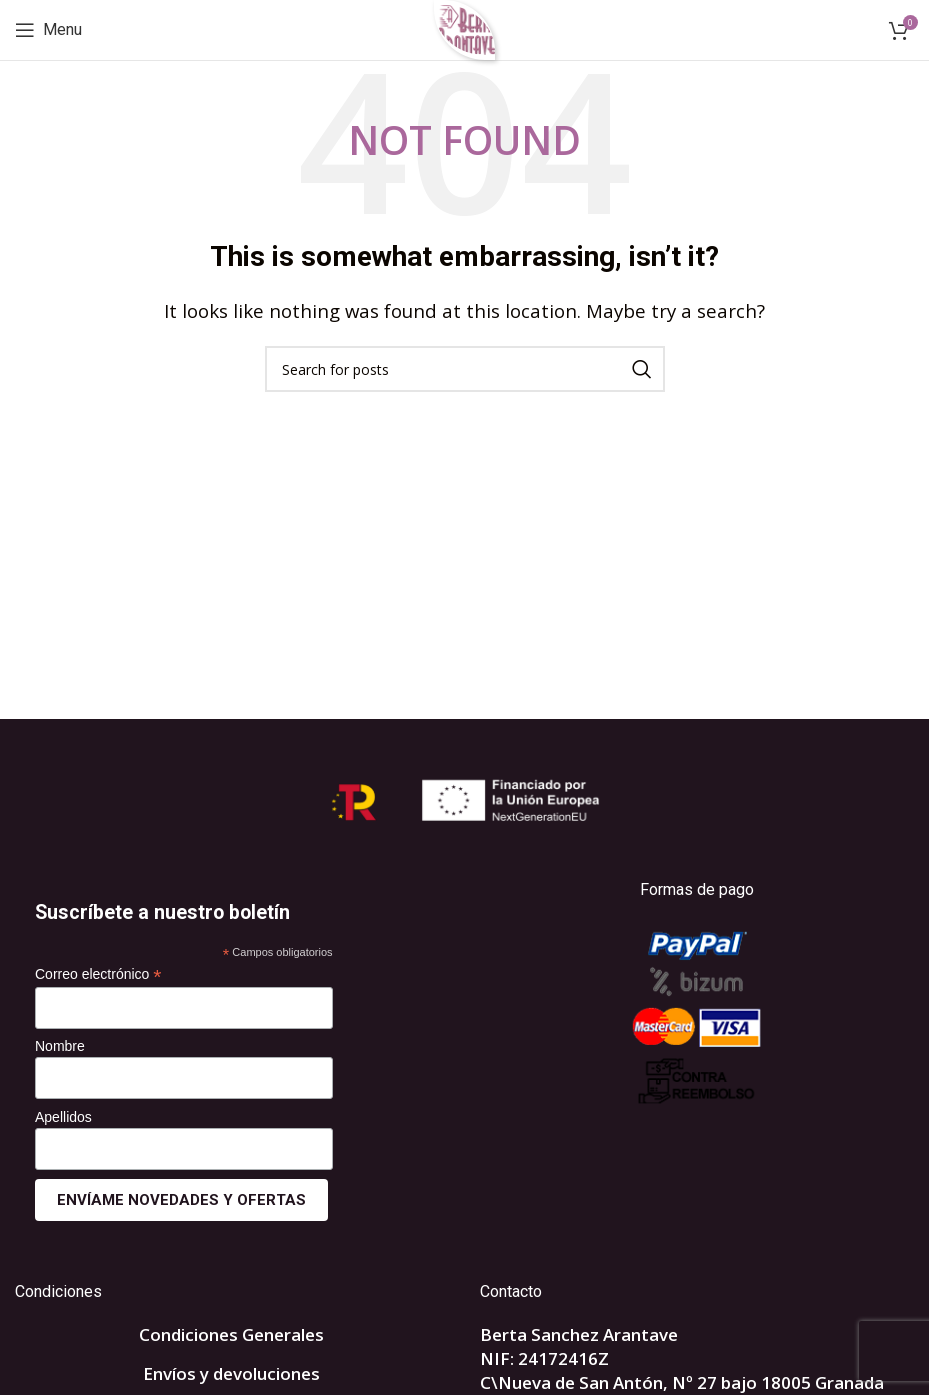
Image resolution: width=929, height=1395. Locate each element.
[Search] (465, 369)
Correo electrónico (98, 974)
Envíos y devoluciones (231, 1373)
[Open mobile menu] (48, 30)
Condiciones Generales (231, 1334)
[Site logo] (464, 28)
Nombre (60, 1046)
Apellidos (63, 1117)
